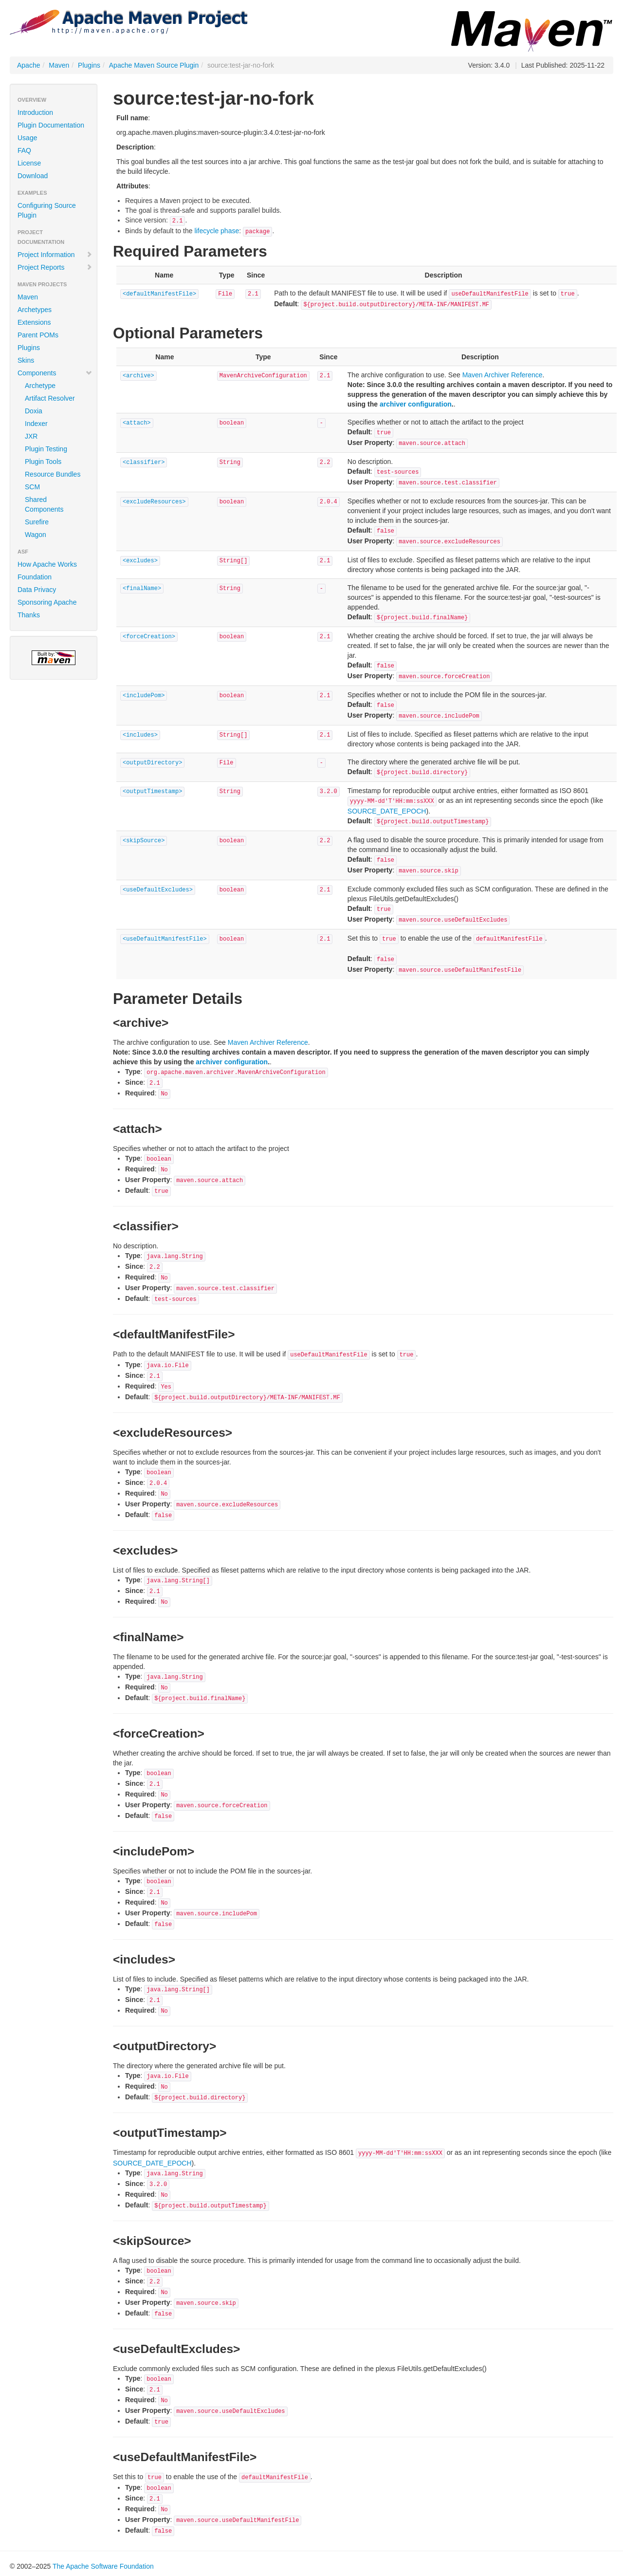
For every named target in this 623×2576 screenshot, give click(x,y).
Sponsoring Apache (47, 602)
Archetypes (35, 310)
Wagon (35, 534)
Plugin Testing (46, 449)
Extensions (34, 322)
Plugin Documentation (51, 125)
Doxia (33, 411)
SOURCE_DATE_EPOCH (387, 811)
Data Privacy (37, 589)
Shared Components (44, 504)
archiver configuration (416, 404)
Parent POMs (38, 335)
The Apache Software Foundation (103, 2566)
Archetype (40, 385)
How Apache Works (47, 564)
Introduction (35, 112)
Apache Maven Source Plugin (154, 65)
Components (55, 373)
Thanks (29, 615)
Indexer (36, 423)
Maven (59, 65)
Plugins (89, 65)
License (29, 163)
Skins (26, 360)
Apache (28, 65)
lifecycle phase (216, 231)
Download (33, 176)
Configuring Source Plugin (47, 210)
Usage (27, 138)
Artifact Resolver (50, 398)
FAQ (24, 150)
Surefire (37, 522)
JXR (31, 436)
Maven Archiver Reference (502, 375)
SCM (32, 487)
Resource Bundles (52, 474)
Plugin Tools (43, 461)
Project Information (55, 255)
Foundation (35, 577)
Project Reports (55, 267)
